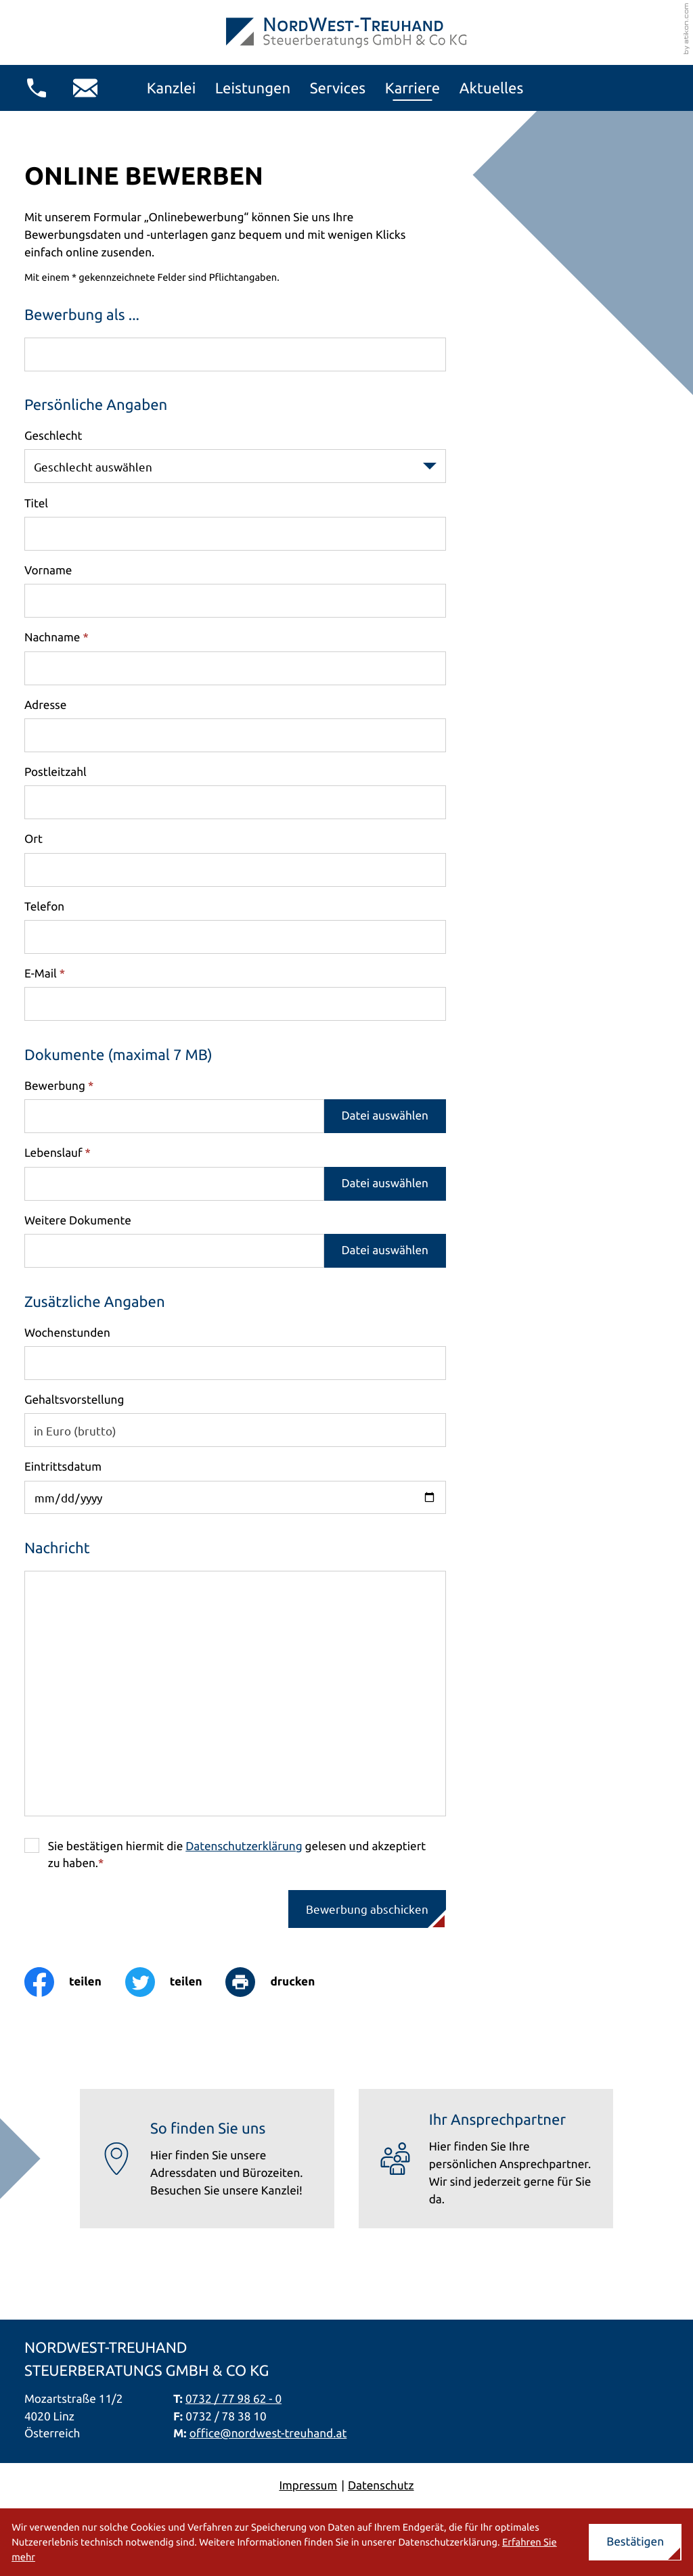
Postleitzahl (55, 772)
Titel (36, 503)
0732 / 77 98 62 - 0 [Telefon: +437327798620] (233, 2399)
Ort (33, 839)
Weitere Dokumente (77, 1220)
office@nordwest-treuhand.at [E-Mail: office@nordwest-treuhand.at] (268, 2433)
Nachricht (57, 1548)
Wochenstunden (67, 1333)
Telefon (44, 906)
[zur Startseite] (346, 33)
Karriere (413, 88)
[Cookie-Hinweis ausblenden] (635, 2542)
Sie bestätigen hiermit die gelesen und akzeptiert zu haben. (237, 1855)
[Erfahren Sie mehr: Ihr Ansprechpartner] (486, 2158)
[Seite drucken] (281, 1982)
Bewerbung (58, 1086)
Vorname (48, 570)
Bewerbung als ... (81, 314)
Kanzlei (171, 88)
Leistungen (252, 88)
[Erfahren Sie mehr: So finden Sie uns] (207, 2158)
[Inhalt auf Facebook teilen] (74, 1982)
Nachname (56, 637)
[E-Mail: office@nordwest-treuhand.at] (85, 88)
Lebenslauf (57, 1153)
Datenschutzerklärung (243, 1846)
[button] (36, 88)
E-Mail (44, 973)
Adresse (45, 705)
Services (338, 88)
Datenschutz (381, 2485)
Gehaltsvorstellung (74, 1399)
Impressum (308, 2485)
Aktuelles (492, 88)
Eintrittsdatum (63, 1466)
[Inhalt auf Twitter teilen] (175, 1982)
